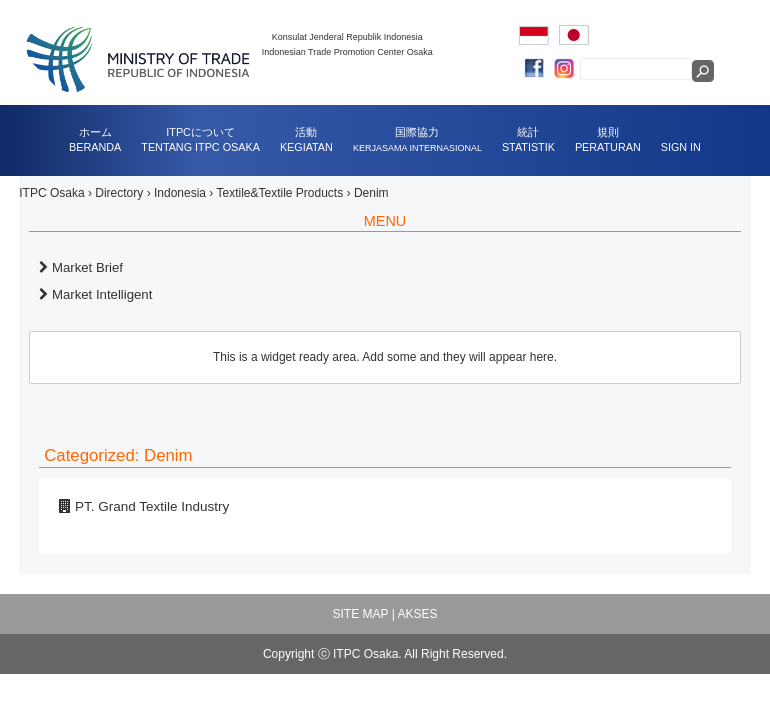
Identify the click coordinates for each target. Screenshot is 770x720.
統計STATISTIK (528, 139)
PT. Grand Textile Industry (144, 506)
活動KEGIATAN (306, 139)
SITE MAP (361, 614)
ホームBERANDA (95, 139)
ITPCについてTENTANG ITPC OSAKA (200, 139)
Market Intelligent (95, 294)
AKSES (417, 614)
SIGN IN (681, 147)
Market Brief (81, 267)
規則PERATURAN (608, 139)
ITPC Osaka (51, 193)
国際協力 (417, 139)
